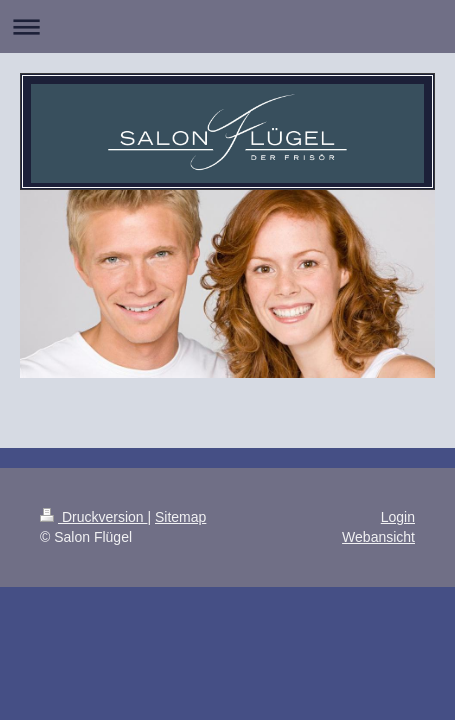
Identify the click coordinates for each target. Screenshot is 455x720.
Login (398, 517)
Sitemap (180, 517)
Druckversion (93, 517)
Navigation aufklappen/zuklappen (227, 26)
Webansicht (378, 537)
